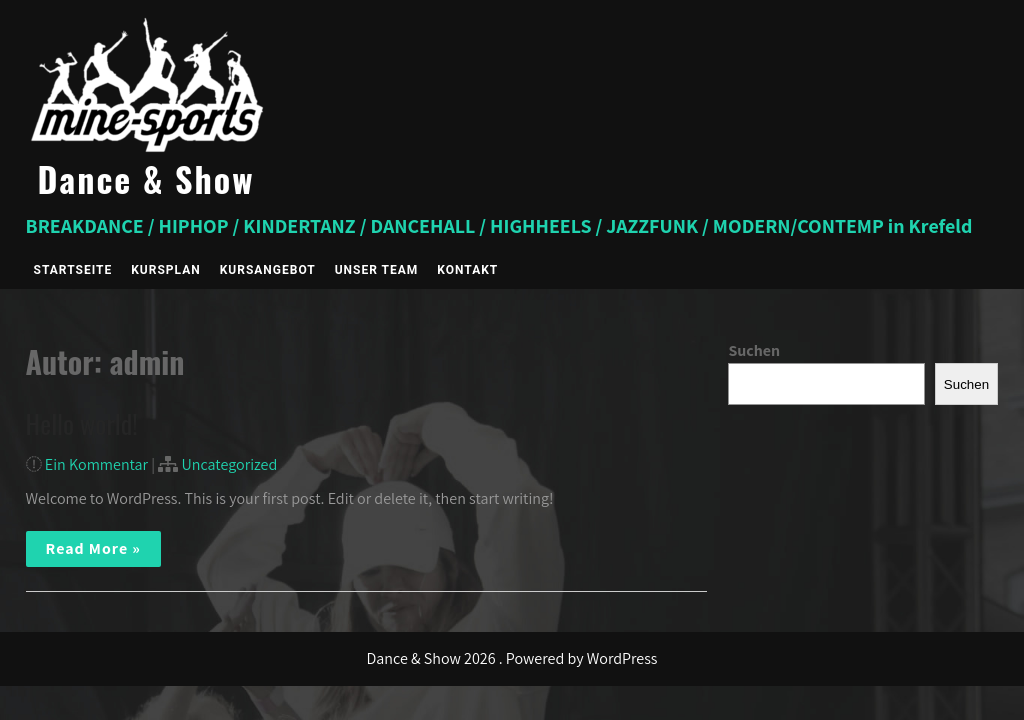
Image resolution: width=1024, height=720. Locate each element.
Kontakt (467, 270)
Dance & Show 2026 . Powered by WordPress (512, 658)
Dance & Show (146, 178)
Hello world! (82, 423)
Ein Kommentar (96, 464)
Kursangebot (268, 270)
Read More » (93, 548)
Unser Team (377, 270)
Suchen (754, 350)
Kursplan (165, 270)
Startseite (73, 270)
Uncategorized (229, 464)
